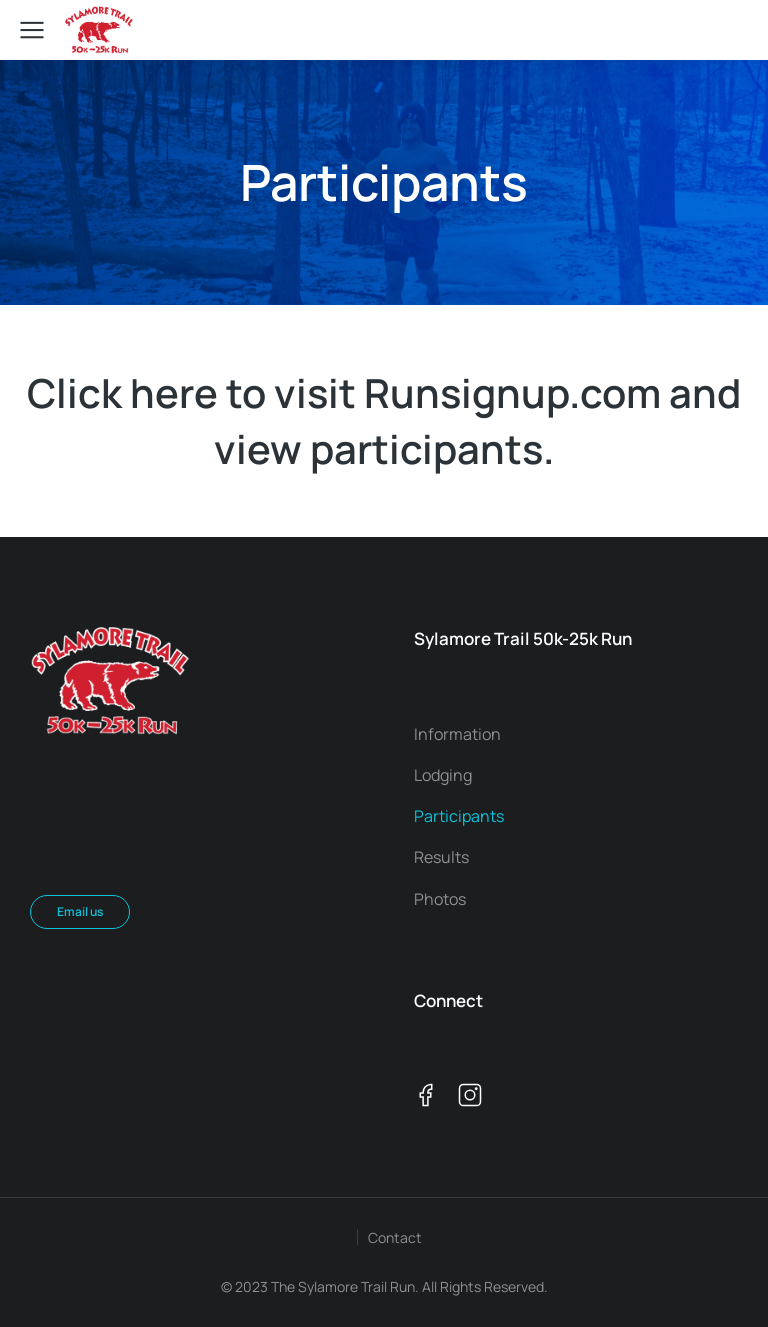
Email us (80, 911)
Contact (395, 1237)
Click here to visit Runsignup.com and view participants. (384, 420)
